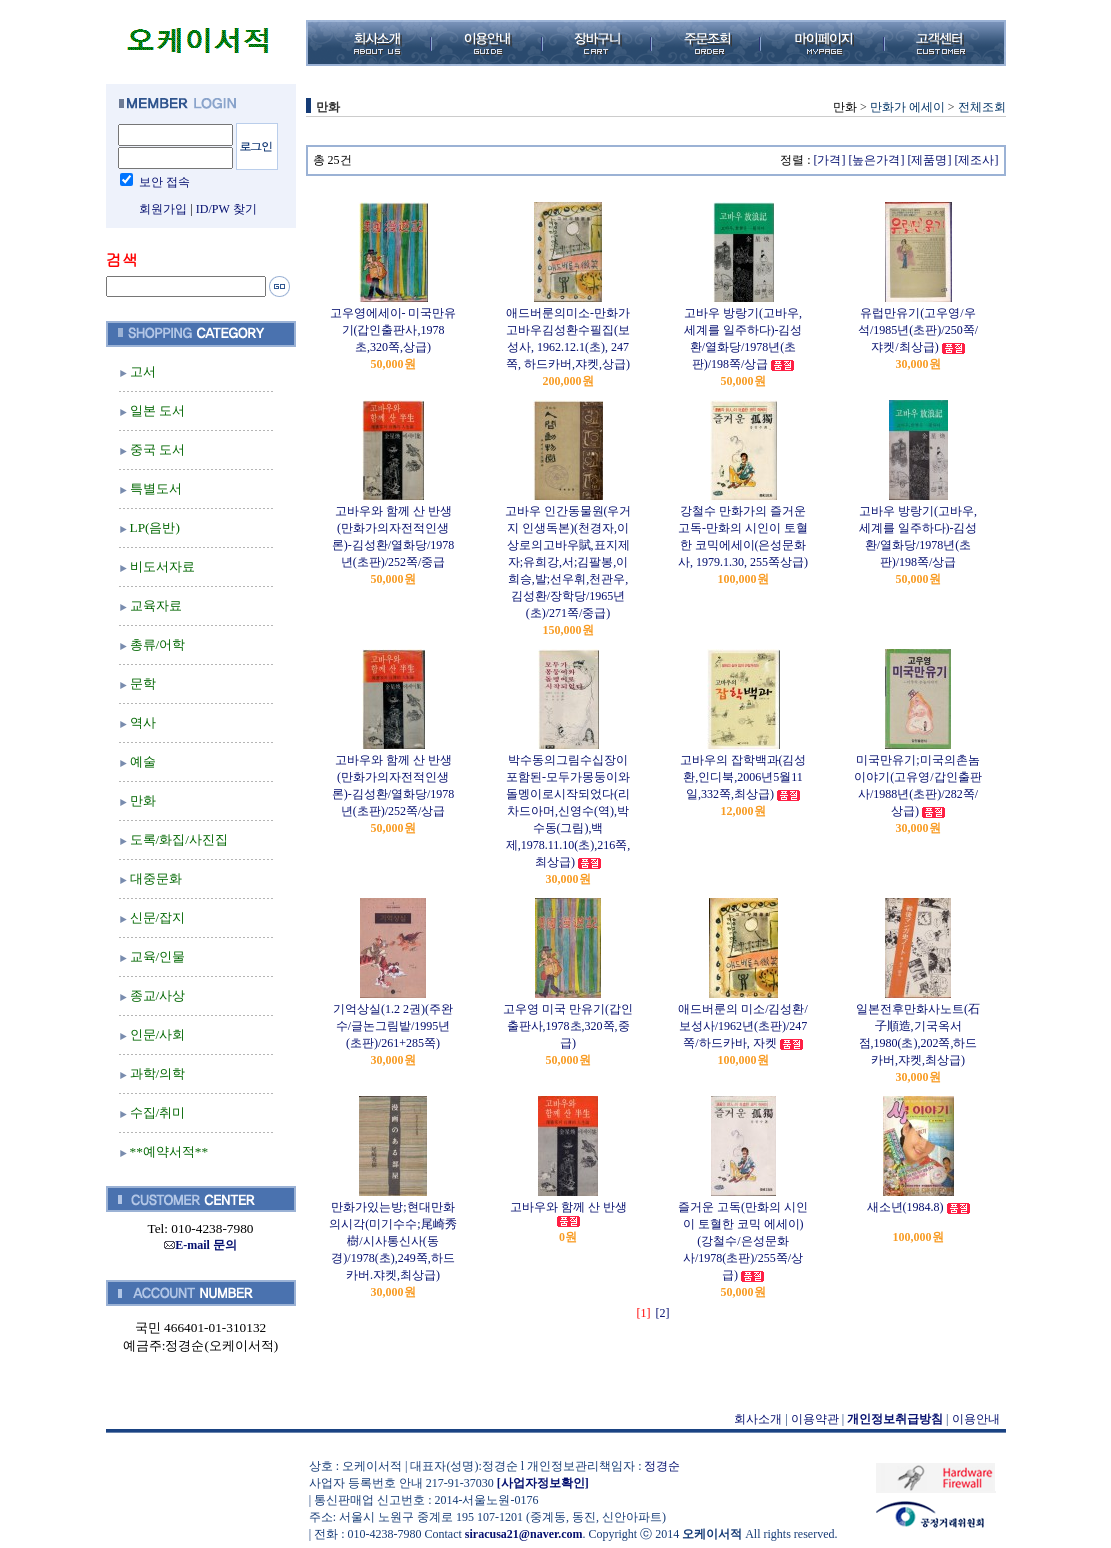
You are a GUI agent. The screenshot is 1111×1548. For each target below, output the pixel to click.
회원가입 (163, 209)
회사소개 (758, 1419)
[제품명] (930, 160)
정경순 (662, 1466)
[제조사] (977, 160)
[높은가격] (877, 160)
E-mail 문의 (200, 1245)
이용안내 (976, 1419)
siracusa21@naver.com (524, 1534)
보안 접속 (164, 182)
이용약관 (815, 1419)
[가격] (830, 160)
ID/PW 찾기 (226, 209)
